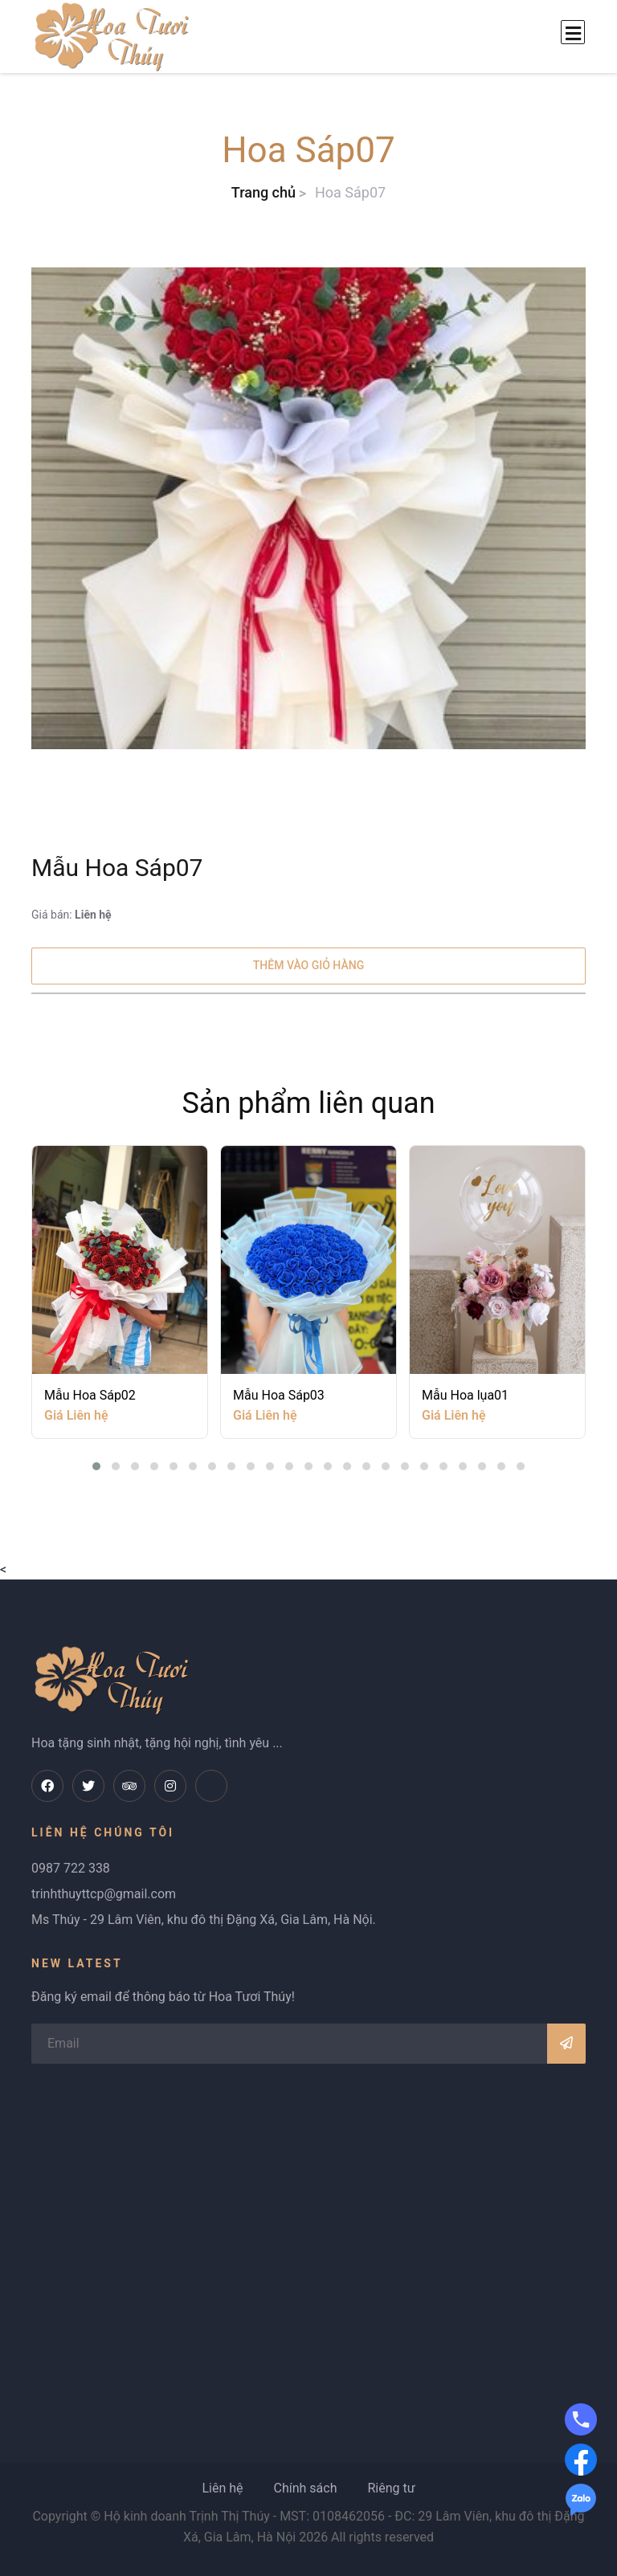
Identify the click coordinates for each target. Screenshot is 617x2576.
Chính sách (305, 2488)
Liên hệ (222, 2488)
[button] (96, 1466)
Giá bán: (71, 914)
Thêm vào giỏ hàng (308, 965)
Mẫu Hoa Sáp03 (279, 1394)
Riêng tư (391, 2488)
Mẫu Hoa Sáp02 (90, 1394)
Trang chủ (263, 192)
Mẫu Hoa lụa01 (465, 1394)
